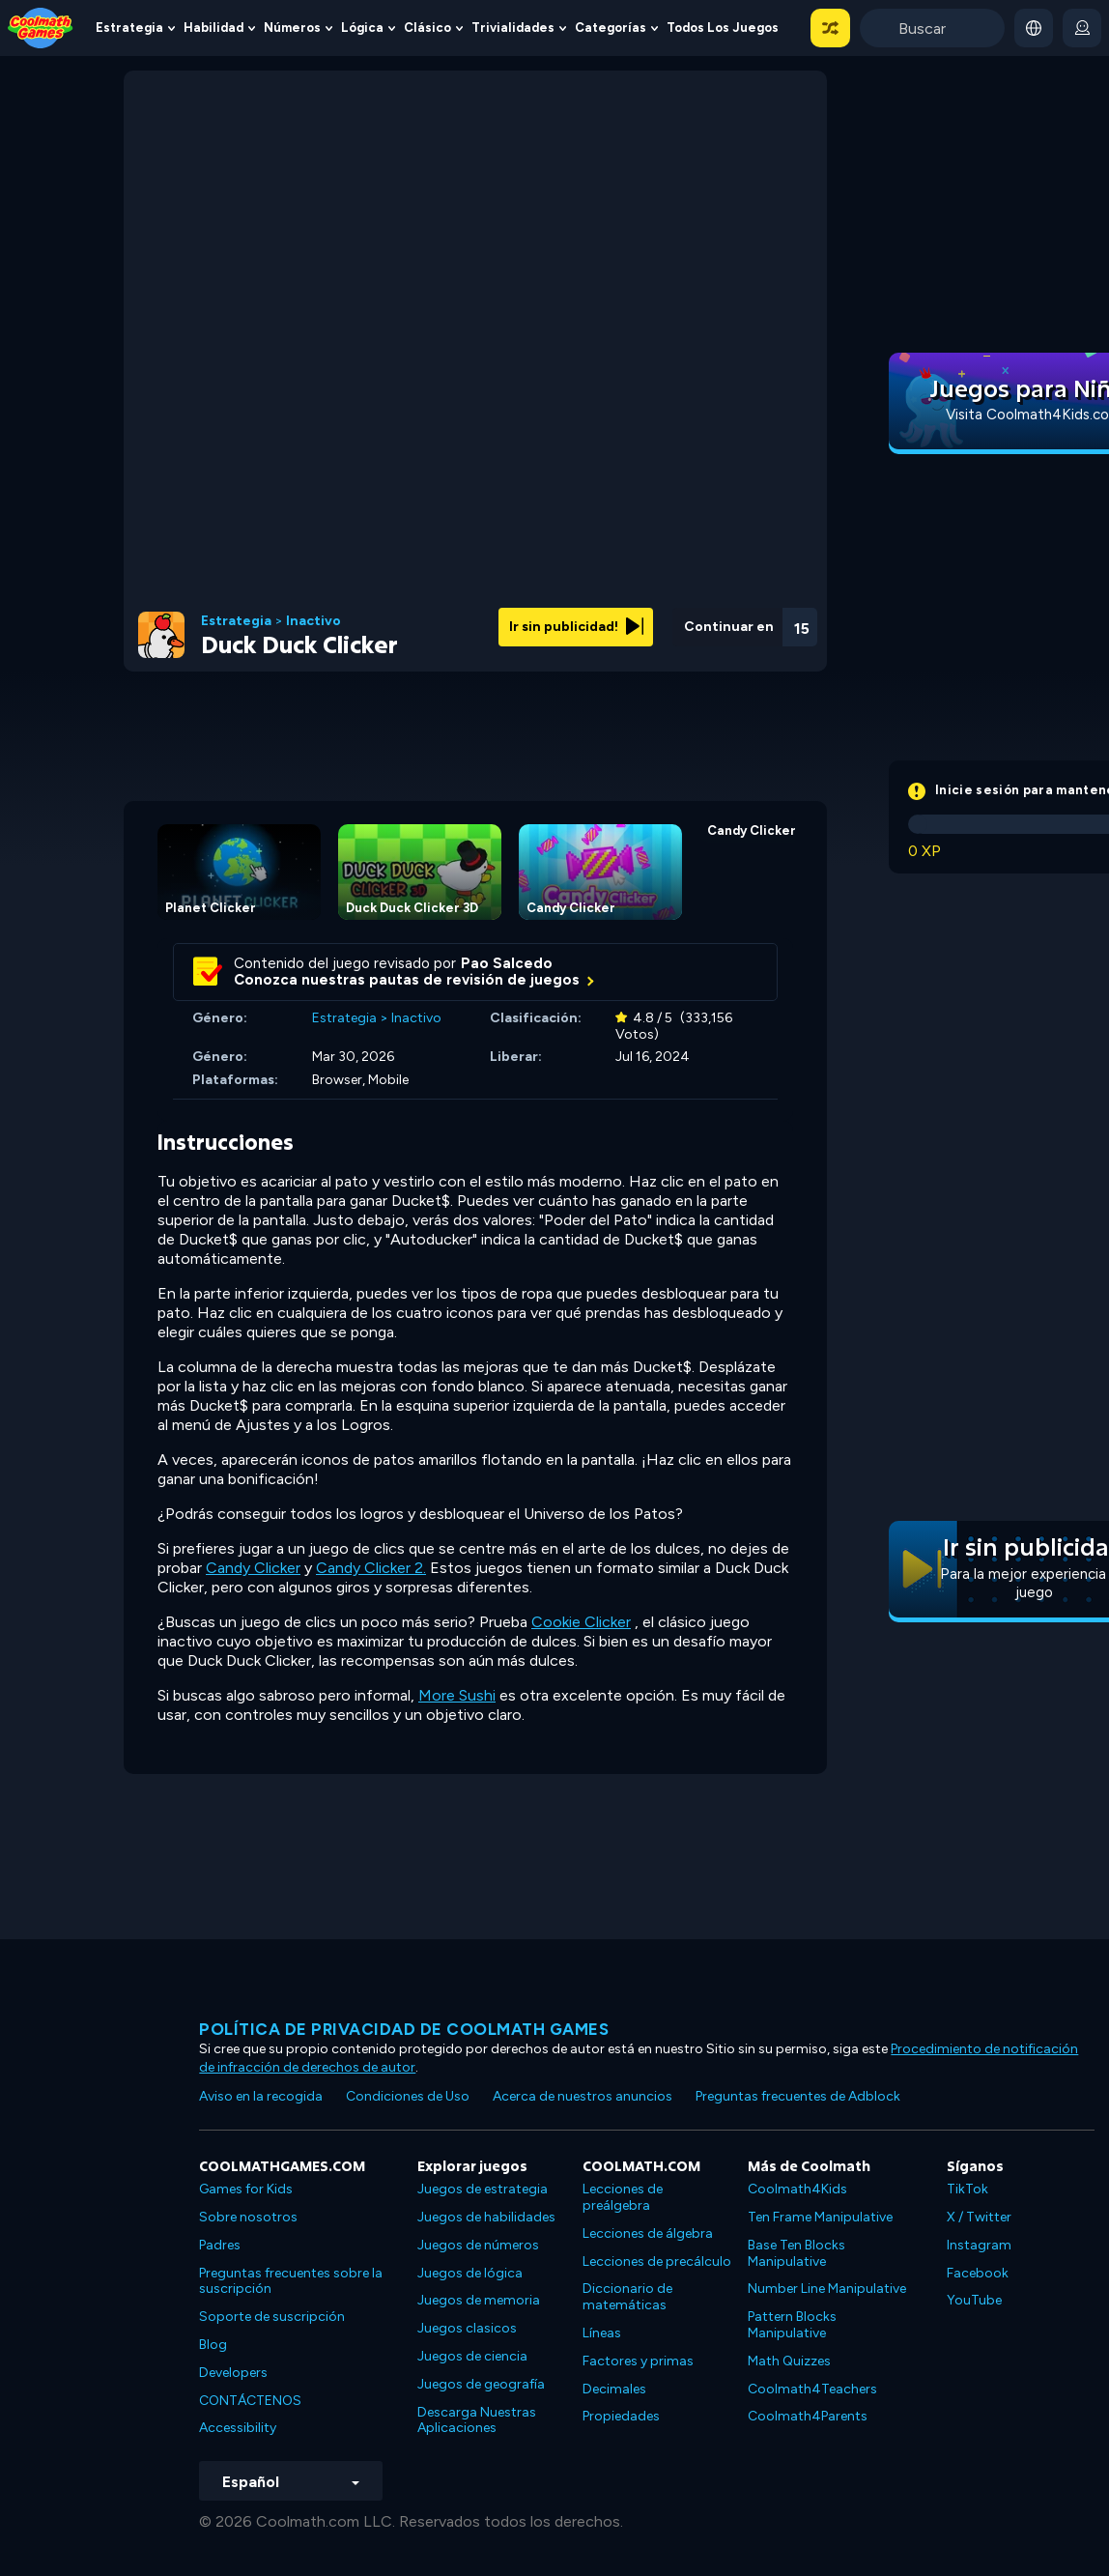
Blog (213, 2344)
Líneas (602, 2333)
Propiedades (621, 2416)
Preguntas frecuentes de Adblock (798, 2096)
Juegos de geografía (481, 2384)
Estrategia (129, 27)
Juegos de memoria (478, 2300)
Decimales (614, 2389)
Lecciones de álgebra (648, 2233)
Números (292, 27)
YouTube (974, 2300)
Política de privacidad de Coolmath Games (404, 2029)
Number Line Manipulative (827, 2288)
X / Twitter (979, 2217)
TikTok (967, 2189)
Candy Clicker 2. (371, 1568)
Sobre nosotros (248, 2217)
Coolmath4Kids (797, 2189)
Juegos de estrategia (482, 2189)
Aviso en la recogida (261, 2096)
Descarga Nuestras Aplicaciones (476, 2420)
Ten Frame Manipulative (820, 2217)
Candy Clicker (253, 1568)
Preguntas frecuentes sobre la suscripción (291, 2281)
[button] (830, 28)
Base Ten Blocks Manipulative (796, 2253)
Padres (220, 2245)
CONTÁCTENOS (250, 2400)
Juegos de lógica (470, 2273)
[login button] (1082, 28)
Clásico (427, 27)
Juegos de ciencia (472, 2356)
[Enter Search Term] (932, 28)
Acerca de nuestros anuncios (582, 2096)
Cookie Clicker (581, 1622)
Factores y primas (638, 2361)
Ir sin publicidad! (576, 626)
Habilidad (213, 27)
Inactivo (313, 621)
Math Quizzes (789, 2361)
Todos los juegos (723, 27)
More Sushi (457, 1695)
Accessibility (237, 2427)
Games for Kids (246, 2189)
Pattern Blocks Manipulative (792, 2324)
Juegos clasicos (467, 2328)
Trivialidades (512, 27)
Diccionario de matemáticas (627, 2296)
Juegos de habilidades (486, 2217)
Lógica (362, 27)
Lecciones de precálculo (657, 2261)
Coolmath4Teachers (812, 2389)
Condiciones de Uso (407, 2096)
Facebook (978, 2273)
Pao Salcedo (507, 963)
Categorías (610, 27)
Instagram (979, 2245)
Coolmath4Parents (807, 2416)
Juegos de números (478, 2245)
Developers (233, 2372)
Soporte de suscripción (272, 2316)
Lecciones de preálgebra (623, 2197)
